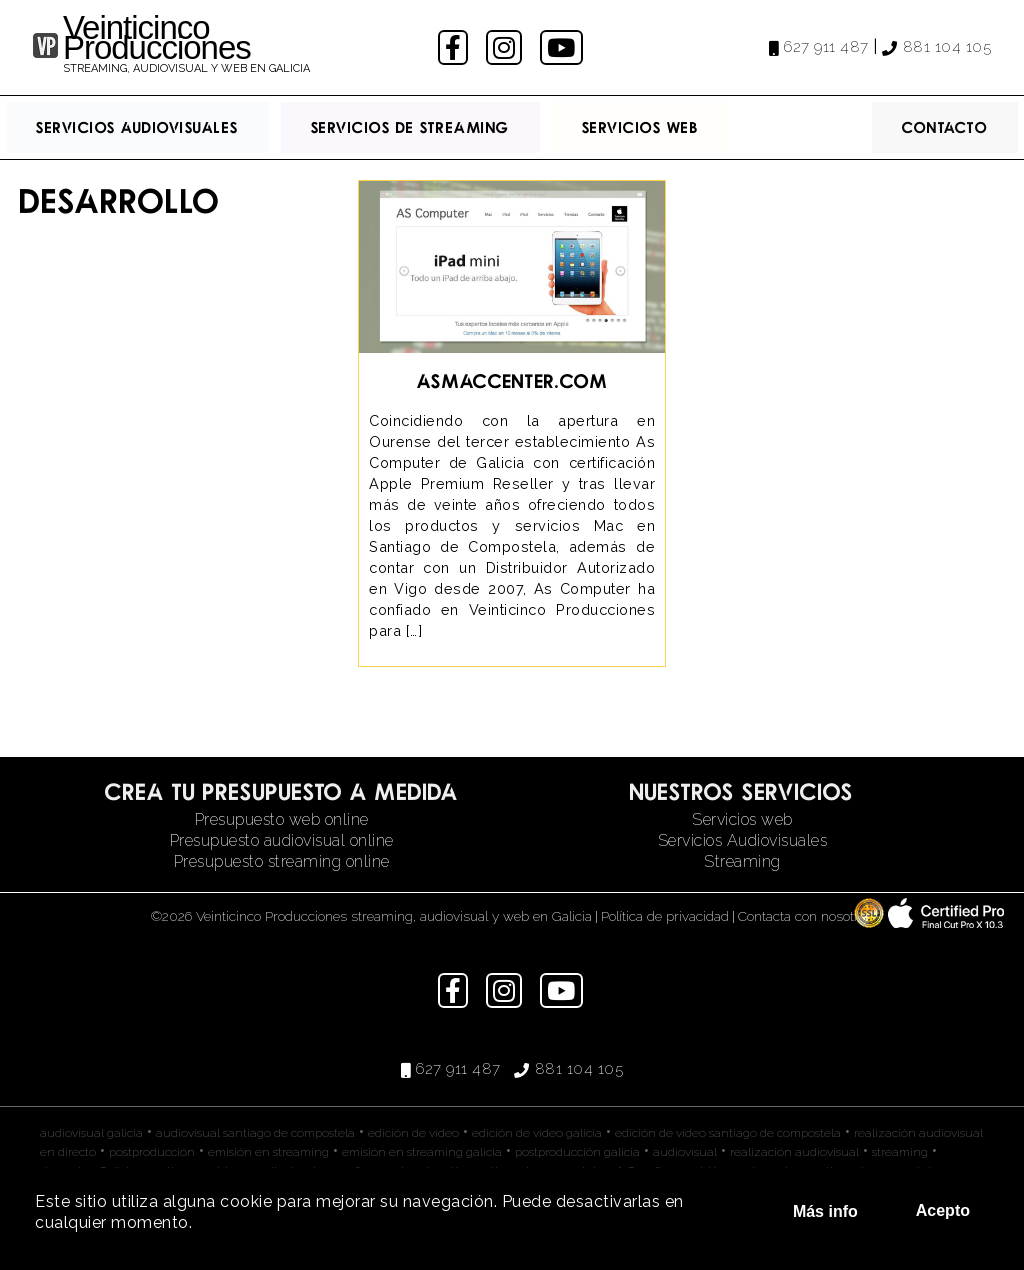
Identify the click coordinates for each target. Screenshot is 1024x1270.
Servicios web (742, 819)
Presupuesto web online (282, 819)
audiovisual (685, 1152)
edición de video (413, 1133)
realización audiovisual (794, 1152)
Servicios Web (640, 127)
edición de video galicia (537, 1133)
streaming (900, 1152)
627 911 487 (826, 47)
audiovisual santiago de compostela (255, 1133)
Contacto (945, 127)
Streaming (742, 861)
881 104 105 (947, 47)
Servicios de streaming (410, 127)
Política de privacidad (665, 916)
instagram (506, 47)
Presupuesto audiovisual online (282, 840)
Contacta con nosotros (805, 916)
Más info (825, 1211)
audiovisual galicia (91, 1133)
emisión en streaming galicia (422, 1152)
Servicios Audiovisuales (137, 127)
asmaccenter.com (512, 380)
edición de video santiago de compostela (728, 1133)
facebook (455, 47)
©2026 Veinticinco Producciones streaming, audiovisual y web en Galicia (371, 916)
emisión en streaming (268, 1152)
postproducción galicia (577, 1152)
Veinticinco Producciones (157, 37)
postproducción (152, 1152)
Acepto (943, 1210)
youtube (563, 47)
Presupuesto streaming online (282, 861)
